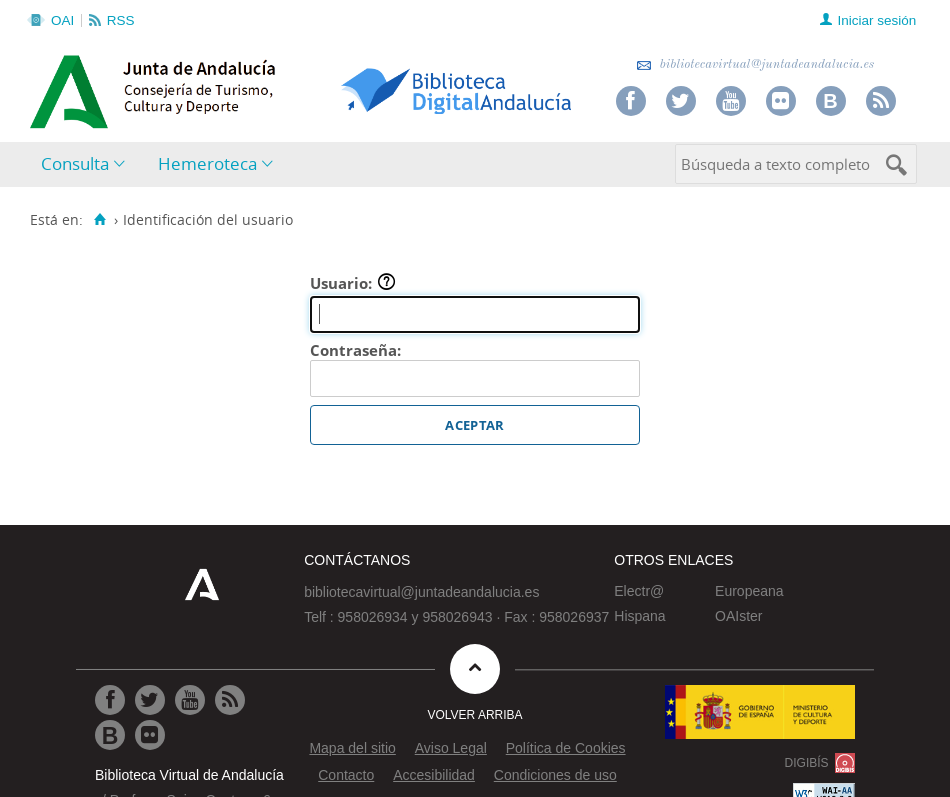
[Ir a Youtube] (190, 700)
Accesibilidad (434, 775)
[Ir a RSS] (230, 700)
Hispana (639, 616)
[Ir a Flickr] (150, 735)
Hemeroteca (207, 163)
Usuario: (353, 283)
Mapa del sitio (352, 748)
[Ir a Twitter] (150, 700)
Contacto (346, 775)
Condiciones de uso (555, 775)
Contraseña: (355, 350)
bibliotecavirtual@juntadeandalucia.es (755, 64)
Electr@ (639, 591)
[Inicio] (99, 220)
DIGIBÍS (807, 763)
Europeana (749, 591)
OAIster (738, 616)
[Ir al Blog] (110, 735)
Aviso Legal (451, 748)
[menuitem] (87, 164)
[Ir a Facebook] (110, 700)
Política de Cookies (566, 748)
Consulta (75, 163)
